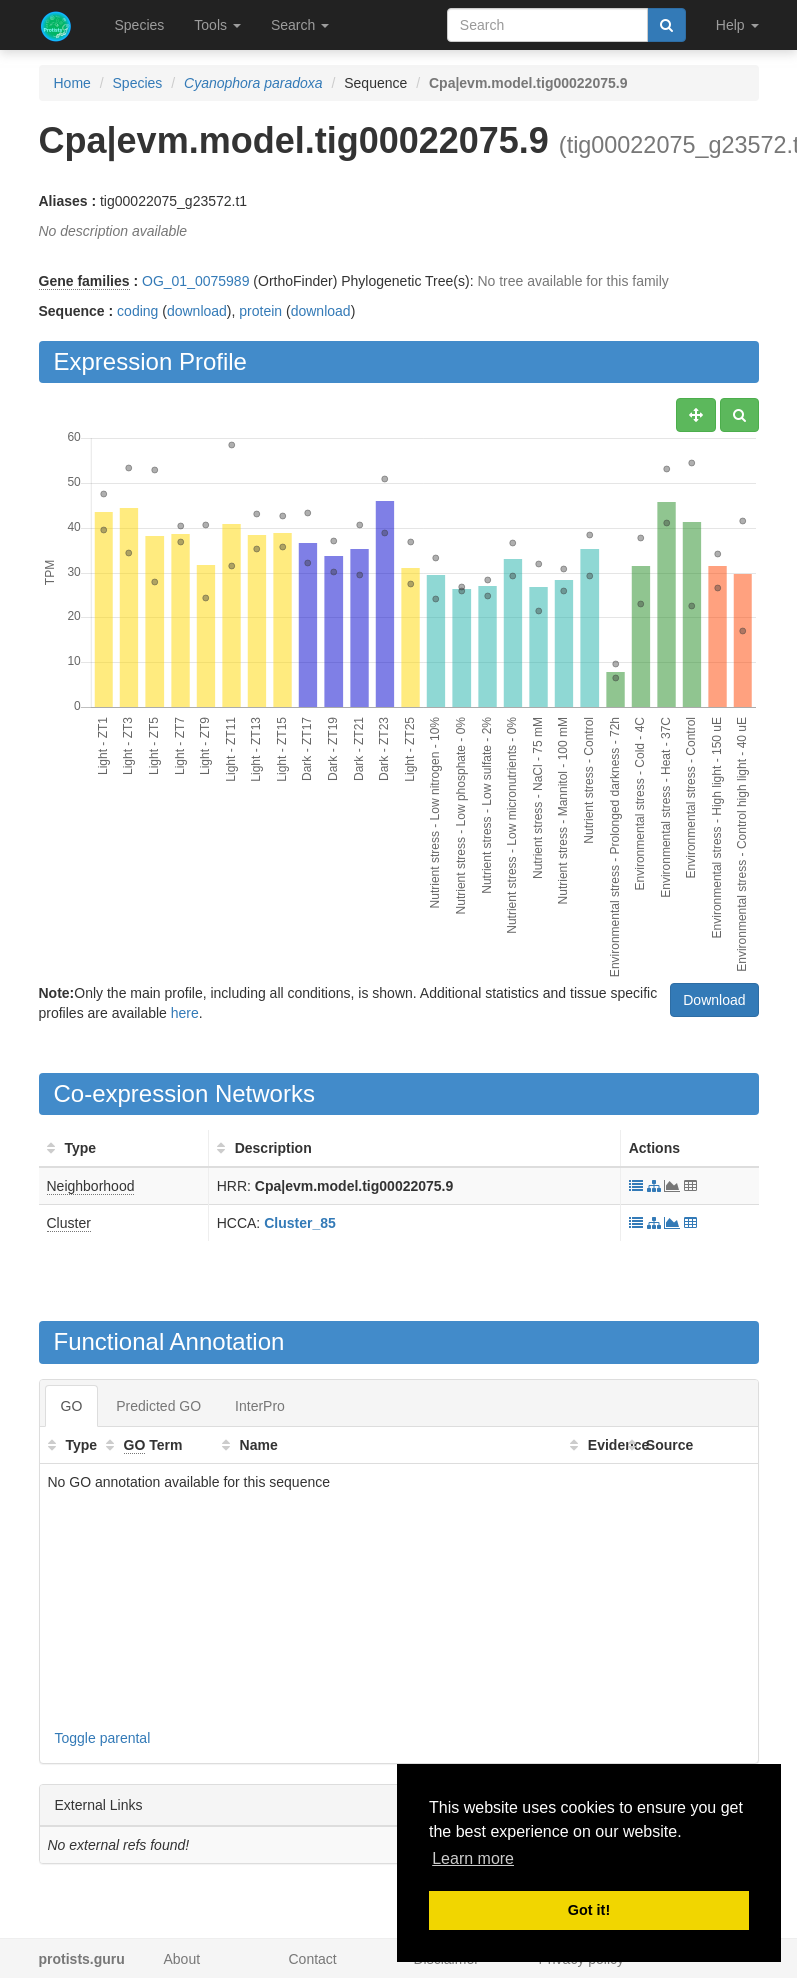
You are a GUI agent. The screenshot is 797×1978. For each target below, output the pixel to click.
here (185, 1013)
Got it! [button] (589, 1910)
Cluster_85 (300, 1223)
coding (137, 311)
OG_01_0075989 (195, 281)
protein (260, 311)
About (182, 1959)
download (197, 311)
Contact (313, 1959)
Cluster (69, 1223)
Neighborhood (91, 1186)
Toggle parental (103, 1738)
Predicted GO (158, 1406)
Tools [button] (217, 25)
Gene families (84, 281)
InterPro (260, 1406)
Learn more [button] (473, 1858)
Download (714, 1000)
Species (140, 25)
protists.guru (82, 1959)
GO (72, 1406)
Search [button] (300, 25)
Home (72, 83)
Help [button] (737, 25)
